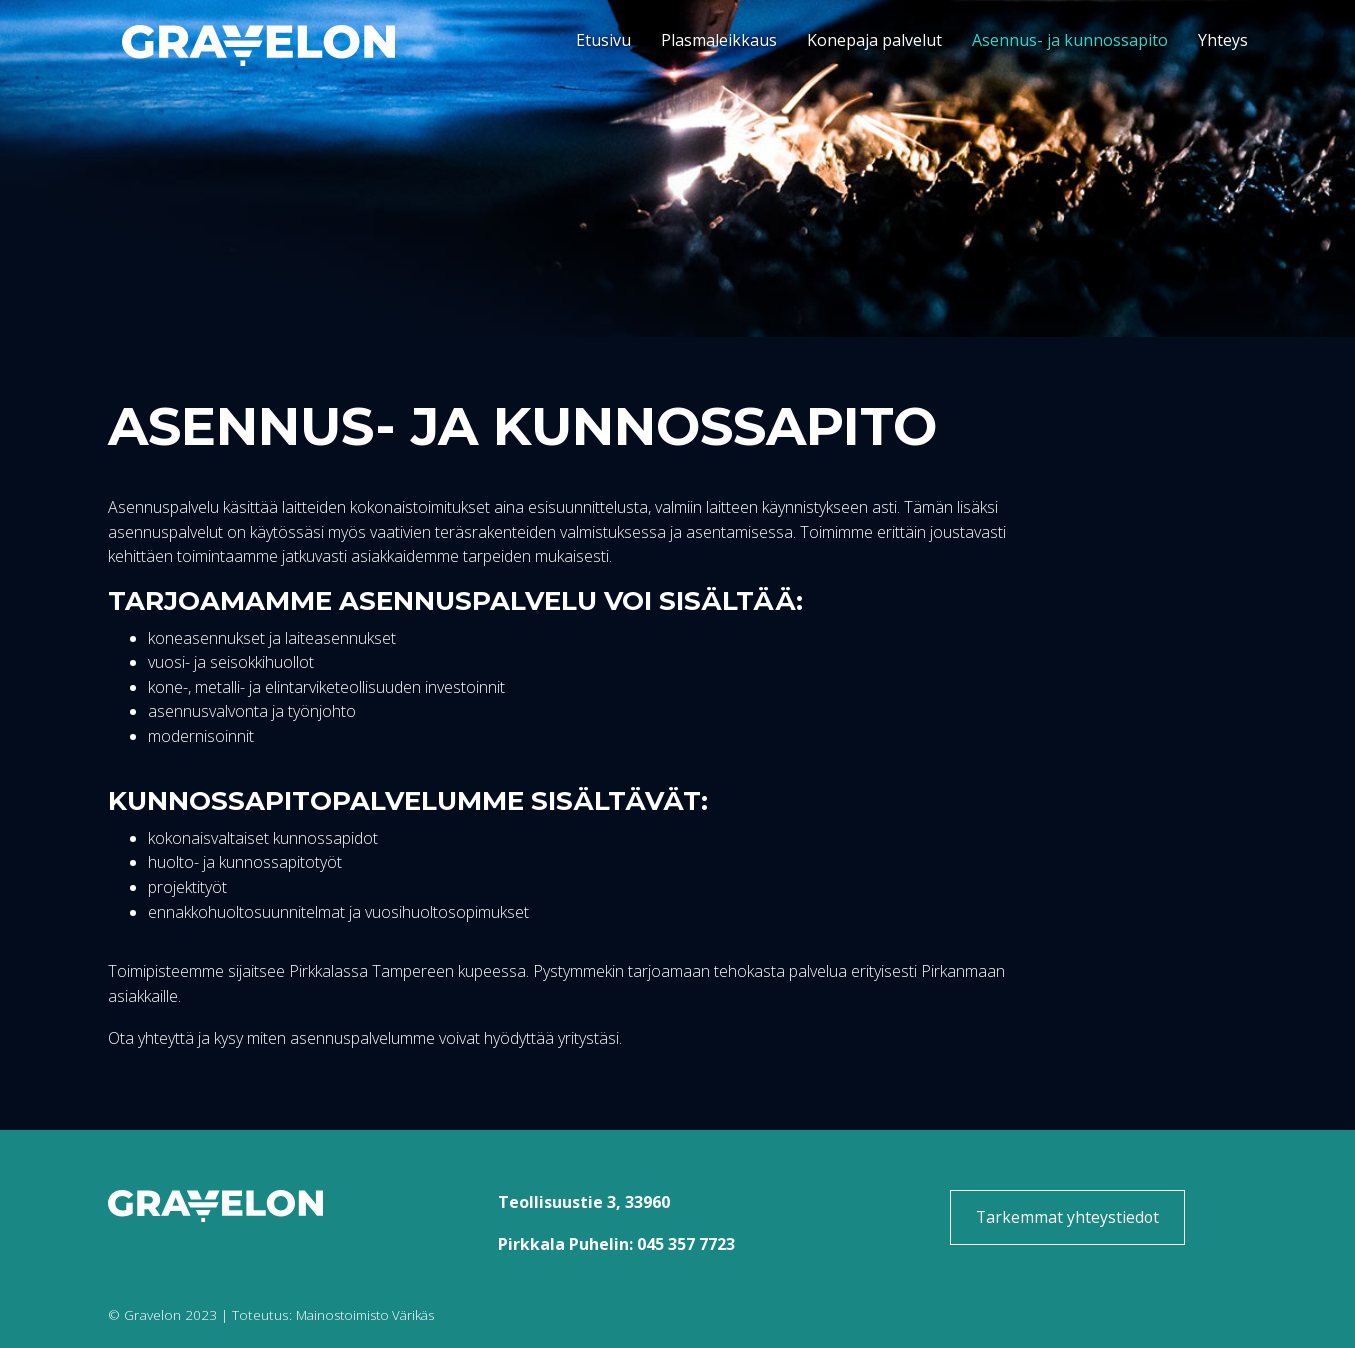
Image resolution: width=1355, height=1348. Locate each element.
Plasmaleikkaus (719, 40)
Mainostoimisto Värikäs (370, 1314)
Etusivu (603, 40)
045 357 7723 (686, 1244)
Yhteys (1223, 40)
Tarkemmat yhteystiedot (1067, 1217)
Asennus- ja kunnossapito (1070, 40)
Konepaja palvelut (874, 40)
